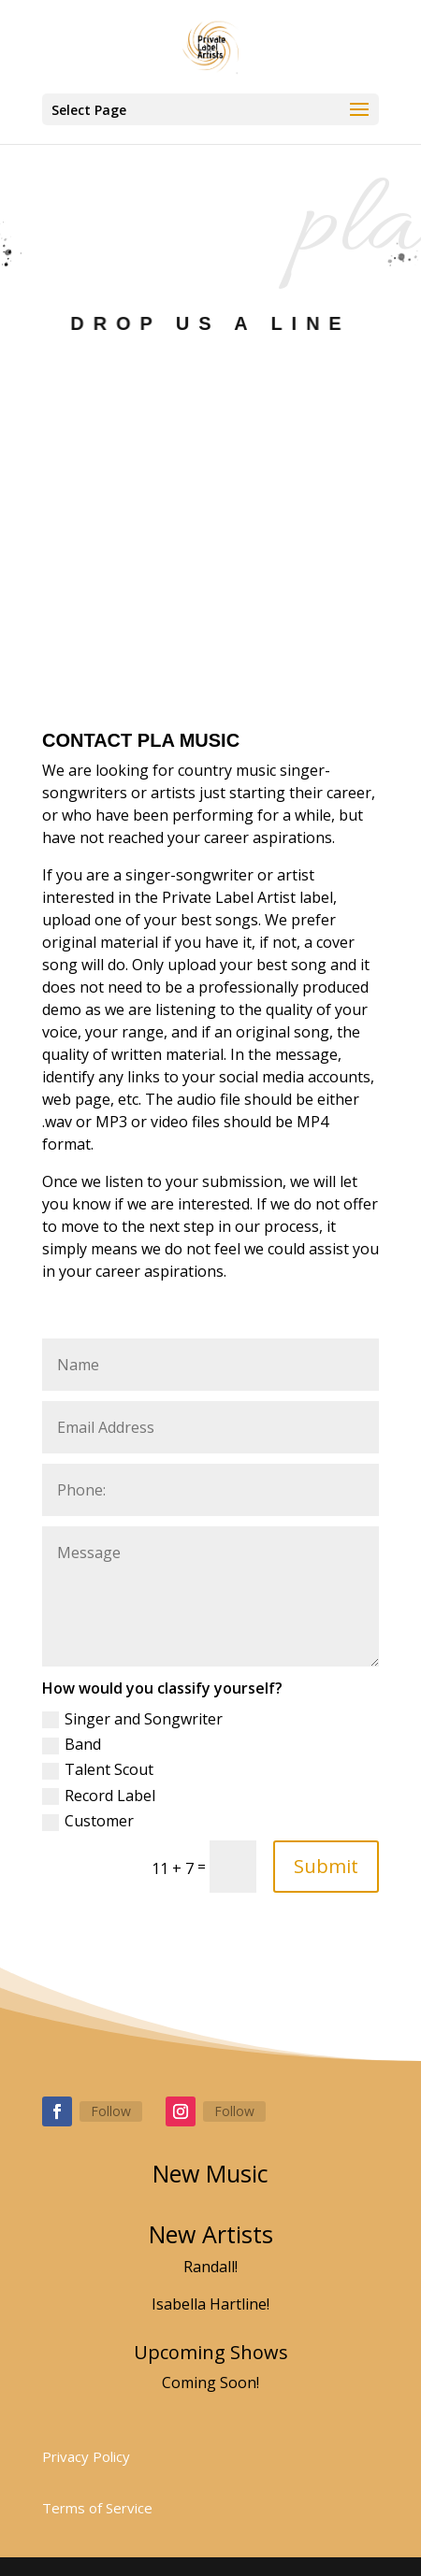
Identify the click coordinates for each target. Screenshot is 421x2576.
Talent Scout (97, 1769)
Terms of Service (97, 2507)
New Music (210, 2173)
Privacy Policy (86, 2456)
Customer (88, 1820)
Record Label (98, 1795)
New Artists (211, 2234)
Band (71, 1744)
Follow (111, 2111)
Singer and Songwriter (132, 1719)
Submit (326, 1866)
